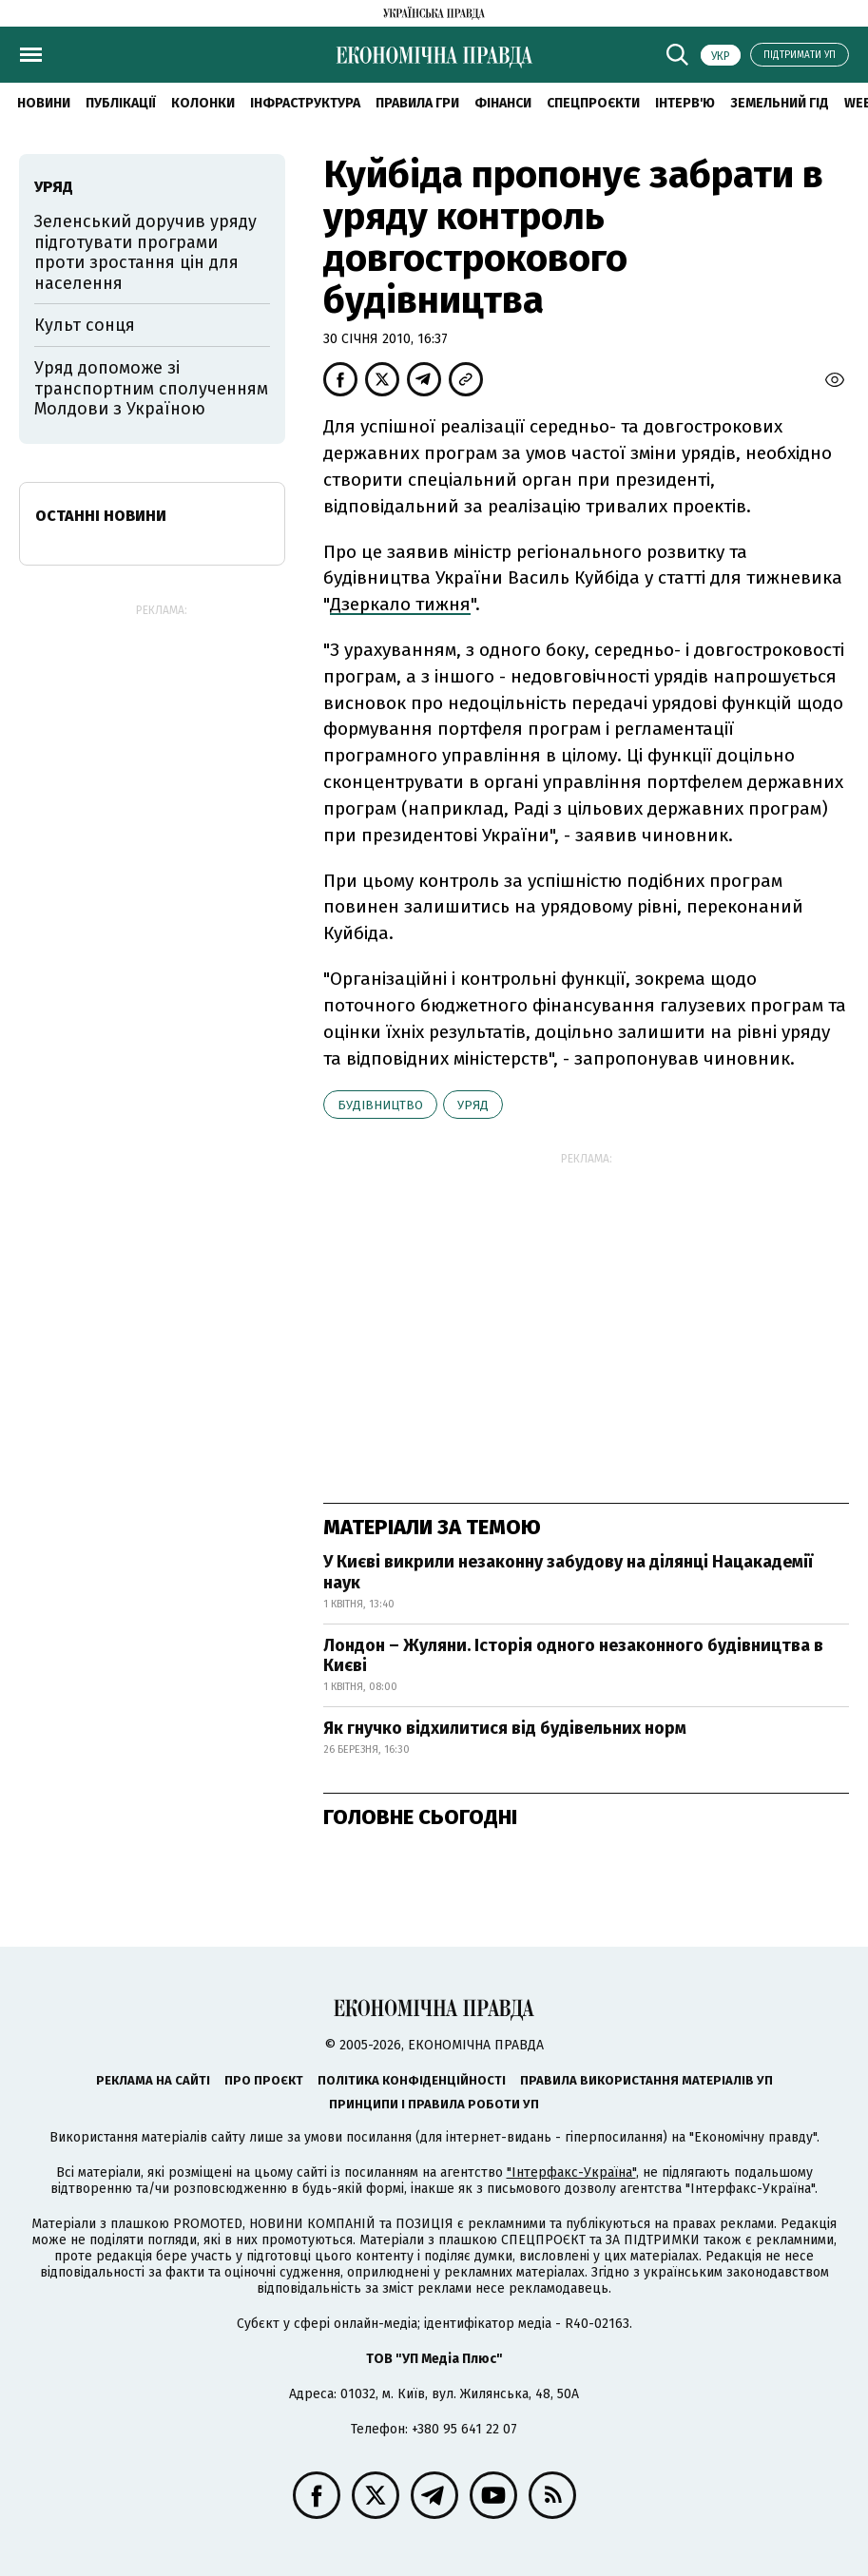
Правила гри (417, 103)
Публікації (121, 103)
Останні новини (100, 516)
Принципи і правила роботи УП (434, 2104)
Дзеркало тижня (400, 604)
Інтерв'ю (685, 103)
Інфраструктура (305, 103)
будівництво (380, 1105)
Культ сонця (84, 325)
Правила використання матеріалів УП (646, 2080)
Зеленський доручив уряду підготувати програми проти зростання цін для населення (145, 252)
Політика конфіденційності (412, 2080)
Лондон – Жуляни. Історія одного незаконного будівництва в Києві (573, 1656)
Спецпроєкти (593, 103)
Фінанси (502, 103)
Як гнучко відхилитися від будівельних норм (504, 1728)
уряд (473, 1105)
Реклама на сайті (153, 2080)
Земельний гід (779, 103)
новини (43, 103)
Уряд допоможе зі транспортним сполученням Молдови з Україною (151, 388)
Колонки (203, 103)
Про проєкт (263, 2080)
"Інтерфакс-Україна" (571, 2172)
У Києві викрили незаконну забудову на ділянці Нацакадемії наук (568, 1572)
